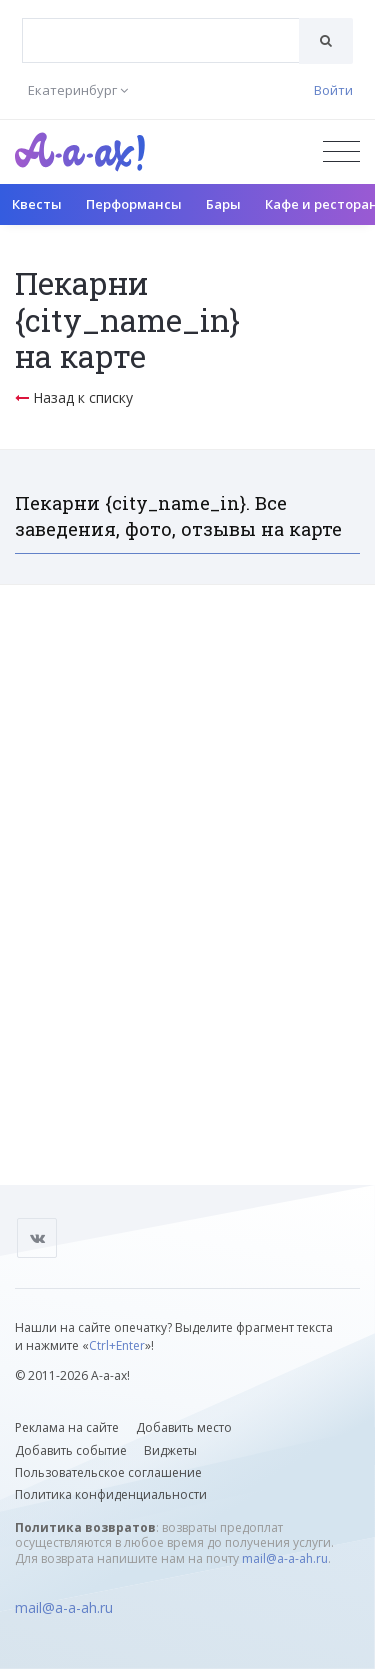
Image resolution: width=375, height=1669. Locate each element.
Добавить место (184, 1427)
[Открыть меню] (341, 151)
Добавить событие (71, 1450)
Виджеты (170, 1450)
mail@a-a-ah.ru (285, 1558)
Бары (223, 204)
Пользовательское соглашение (108, 1472)
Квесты (37, 204)
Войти (333, 90)
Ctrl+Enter (117, 1345)
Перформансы (134, 204)
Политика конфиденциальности (111, 1494)
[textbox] (161, 26)
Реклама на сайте (67, 1427)
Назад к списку (74, 397)
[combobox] (161, 40)
